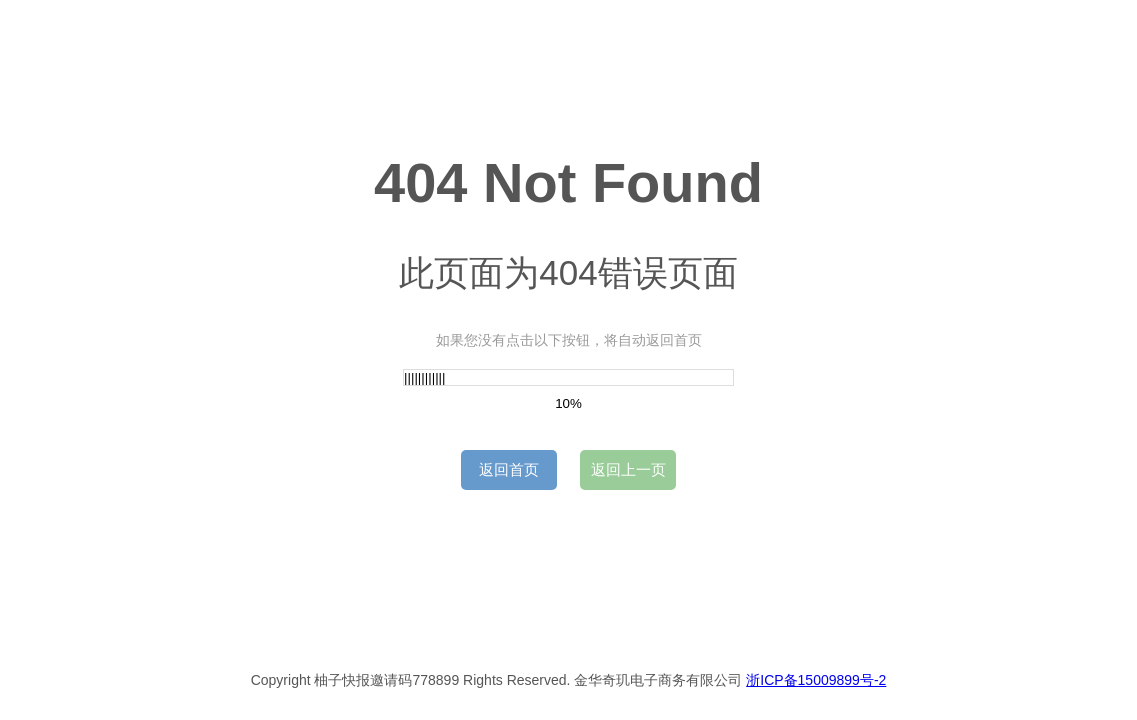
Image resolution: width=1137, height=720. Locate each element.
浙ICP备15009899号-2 (816, 680)
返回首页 (509, 469)
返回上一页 (628, 469)
